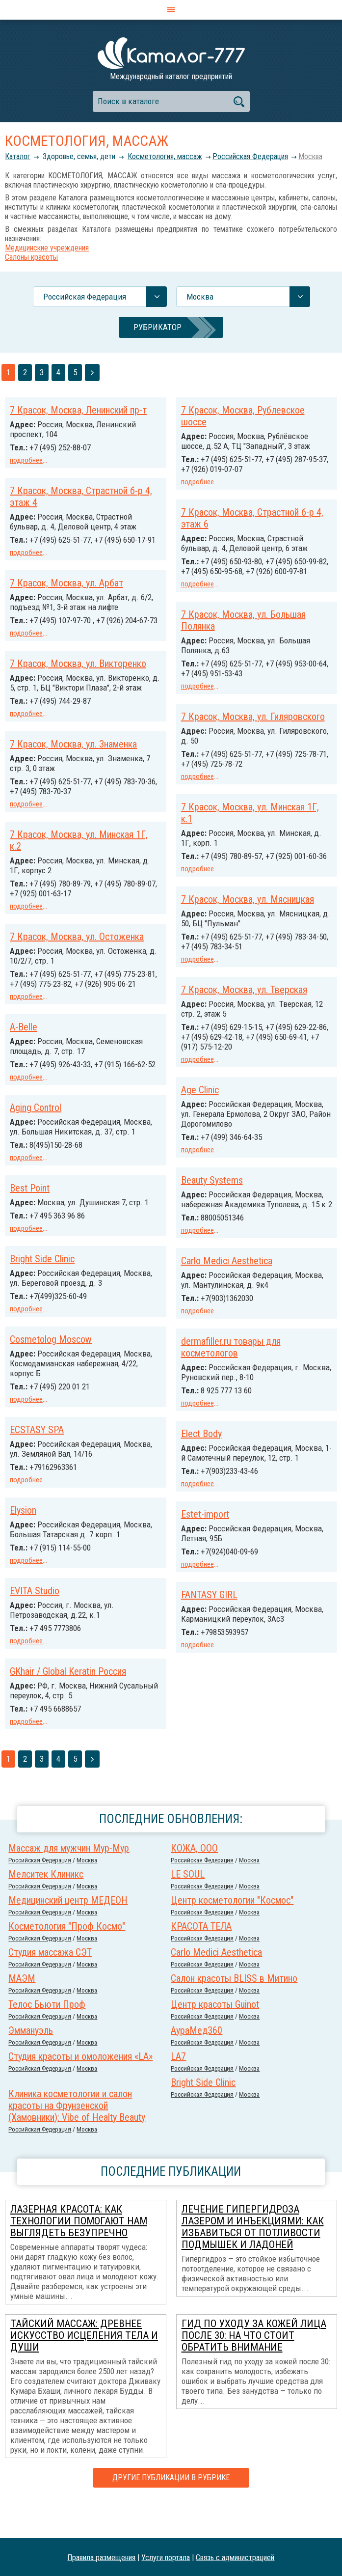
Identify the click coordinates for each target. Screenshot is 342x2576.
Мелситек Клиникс (45, 1910)
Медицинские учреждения (47, 247)
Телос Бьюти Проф (46, 2040)
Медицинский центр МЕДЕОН (68, 1936)
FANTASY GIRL (38, 1679)
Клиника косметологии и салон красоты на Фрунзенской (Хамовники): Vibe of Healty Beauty (76, 2141)
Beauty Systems (212, 1201)
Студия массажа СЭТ (50, 1988)
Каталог (17, 156)
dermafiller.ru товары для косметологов (59, 1425)
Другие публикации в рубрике (171, 2513)
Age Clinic (200, 1112)
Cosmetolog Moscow (222, 1370)
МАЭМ (21, 2014)
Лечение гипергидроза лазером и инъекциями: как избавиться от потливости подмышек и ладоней (253, 2262)
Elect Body (30, 1510)
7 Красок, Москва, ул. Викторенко (78, 691)
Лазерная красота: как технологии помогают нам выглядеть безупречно (78, 2256)
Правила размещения (101, 2557)
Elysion (194, 1539)
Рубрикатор (157, 327)
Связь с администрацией (235, 2557)
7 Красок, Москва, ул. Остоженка (77, 982)
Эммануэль (30, 2066)
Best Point (30, 1260)
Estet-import (34, 1599)
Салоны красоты (31, 257)
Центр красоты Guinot (215, 2040)
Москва (310, 156)
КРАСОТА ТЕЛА (201, 1962)
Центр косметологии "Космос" (232, 1936)
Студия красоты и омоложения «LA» (80, 2092)
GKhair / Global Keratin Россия (239, 1708)
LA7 (178, 2092)
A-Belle (23, 1081)
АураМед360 (196, 2066)
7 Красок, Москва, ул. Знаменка (73, 792)
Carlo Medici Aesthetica (55, 1339)
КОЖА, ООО (194, 1884)
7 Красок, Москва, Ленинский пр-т (78, 410)
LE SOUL (188, 1910)
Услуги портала (165, 2557)
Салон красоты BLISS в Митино (234, 2014)
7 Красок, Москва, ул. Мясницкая (247, 923)
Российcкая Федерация (250, 156)
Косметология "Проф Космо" (66, 1962)
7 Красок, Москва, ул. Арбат (66, 602)
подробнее (26, 460)
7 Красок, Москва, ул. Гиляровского (253, 722)
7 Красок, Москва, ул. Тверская (244, 1013)
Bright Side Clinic (213, 1291)
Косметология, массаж (165, 156)
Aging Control (35, 1170)
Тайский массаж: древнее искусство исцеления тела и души (84, 2371)
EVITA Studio (206, 1628)
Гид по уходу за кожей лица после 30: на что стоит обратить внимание (254, 2371)
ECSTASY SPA (208, 1460)
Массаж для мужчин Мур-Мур (68, 1884)
